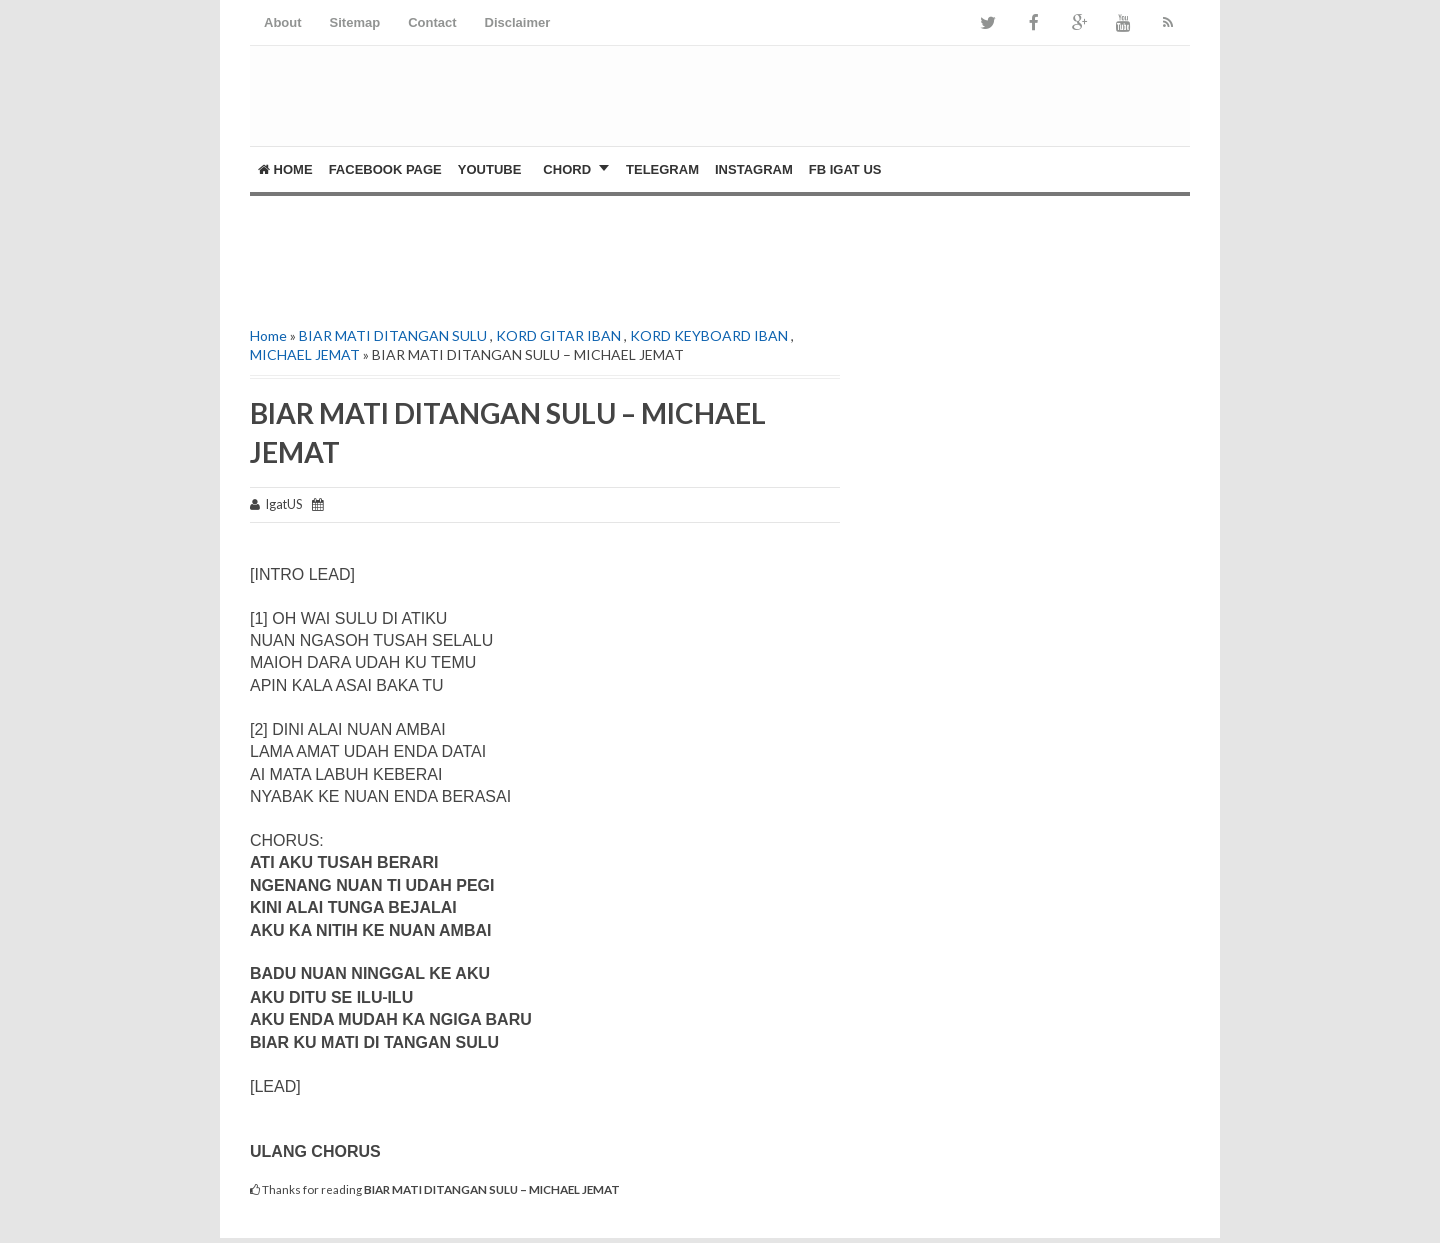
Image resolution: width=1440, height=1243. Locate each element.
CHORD (567, 169)
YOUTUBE (490, 169)
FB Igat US (845, 169)
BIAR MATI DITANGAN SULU (393, 335)
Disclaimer (518, 22)
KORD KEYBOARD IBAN (709, 335)
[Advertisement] (484, 256)
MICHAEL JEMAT (305, 354)
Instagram (754, 169)
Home (285, 169)
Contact (432, 22)
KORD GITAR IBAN (558, 335)
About (283, 22)
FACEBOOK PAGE (385, 169)
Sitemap (355, 22)
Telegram (662, 169)
